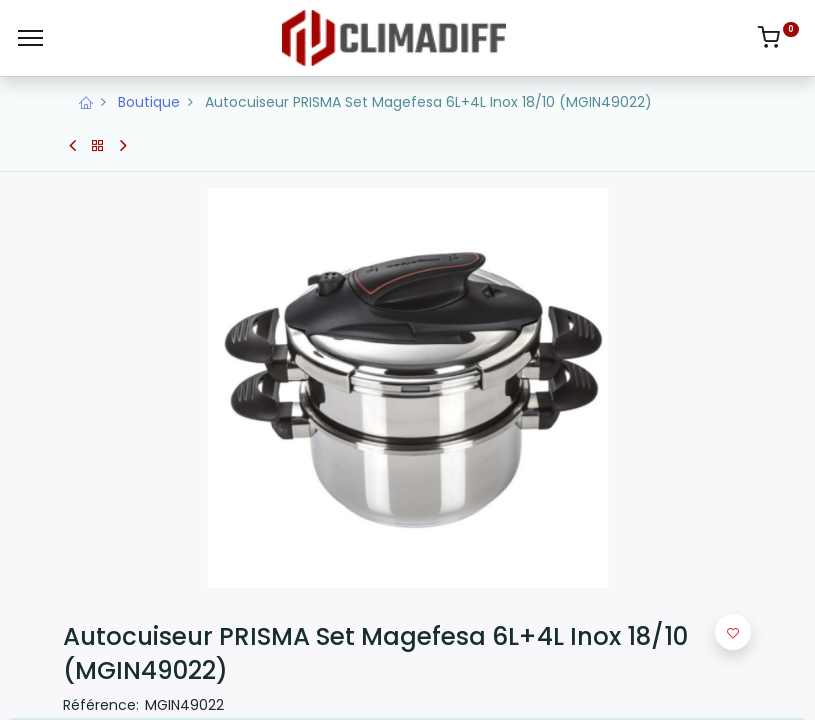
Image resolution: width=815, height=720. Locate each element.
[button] (733, 632)
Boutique (149, 102)
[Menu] (30, 38)
